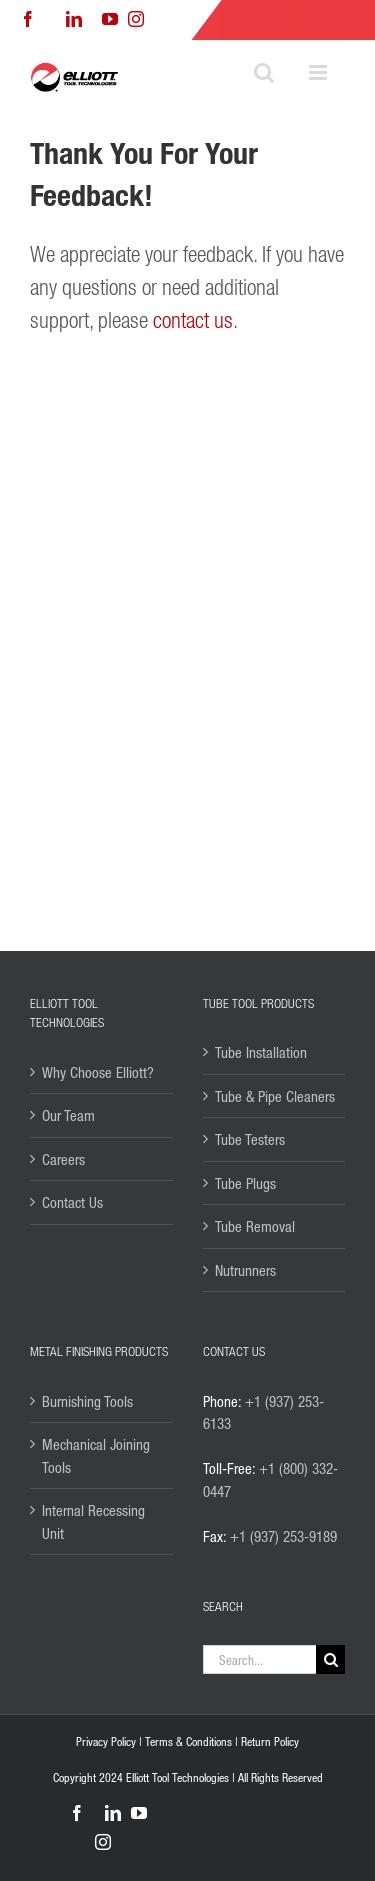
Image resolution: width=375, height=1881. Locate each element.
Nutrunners (245, 1270)
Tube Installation (261, 1052)
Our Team (68, 1115)
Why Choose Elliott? (98, 1072)
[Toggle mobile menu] (319, 72)
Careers (63, 1159)
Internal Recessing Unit (93, 1521)
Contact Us (72, 1202)
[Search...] (260, 1659)
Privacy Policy (106, 1741)
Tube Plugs (245, 1183)
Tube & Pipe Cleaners (275, 1096)
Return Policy (270, 1741)
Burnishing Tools (87, 1401)
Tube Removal (255, 1226)
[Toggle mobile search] (264, 72)
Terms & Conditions (188, 1741)
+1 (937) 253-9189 (283, 1536)
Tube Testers (250, 1139)
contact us (193, 319)
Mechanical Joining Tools (96, 1455)
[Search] (330, 1659)
